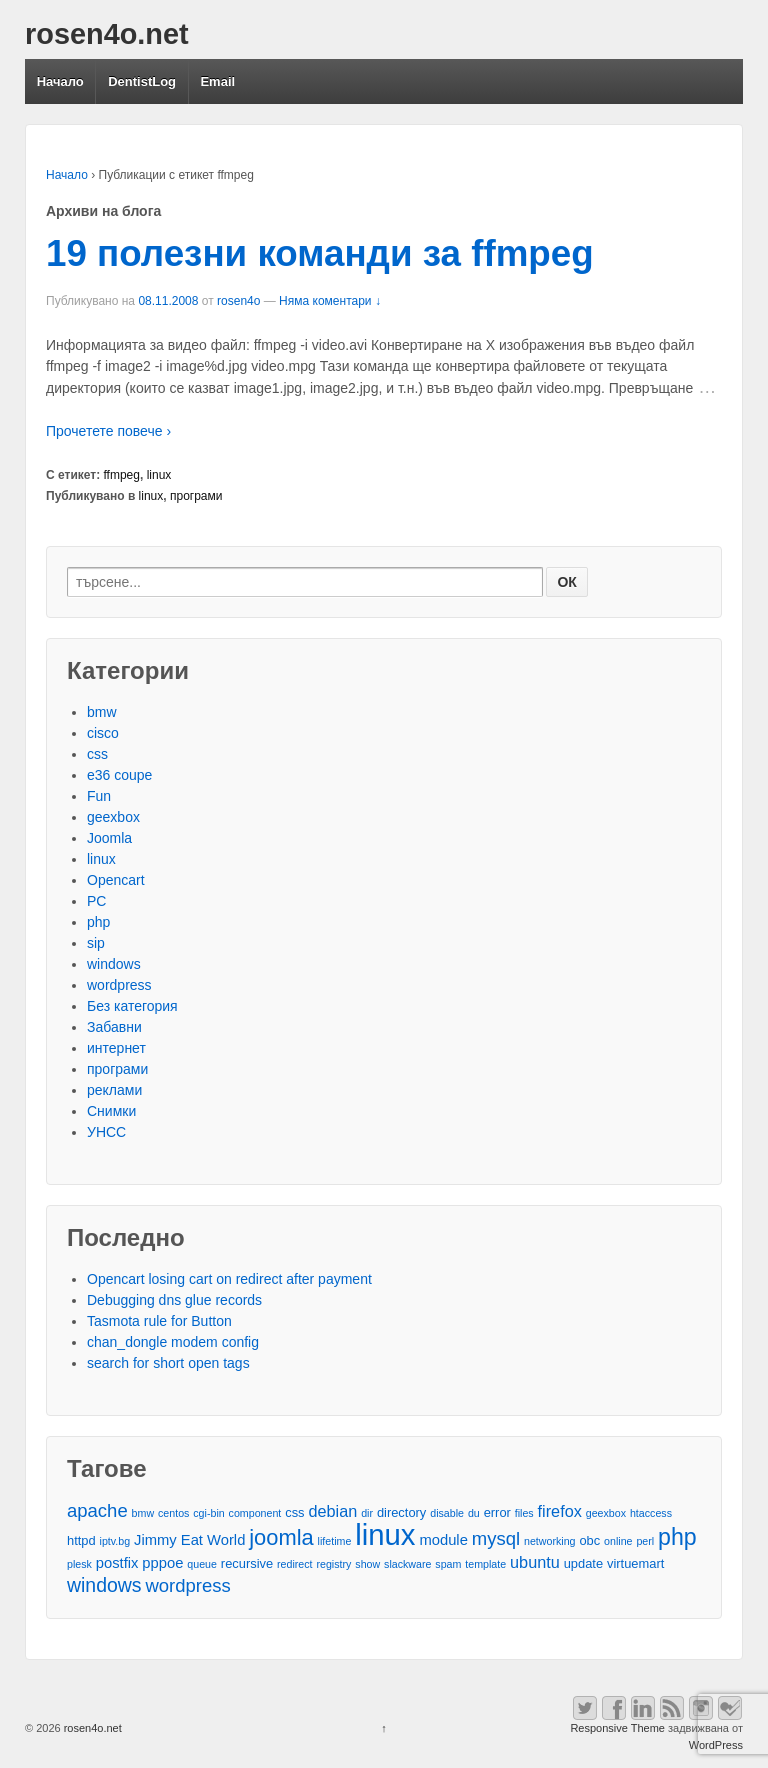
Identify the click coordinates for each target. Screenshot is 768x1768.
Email (217, 81)
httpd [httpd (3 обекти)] (81, 1540)
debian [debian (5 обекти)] (332, 1511)
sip (96, 943)
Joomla (109, 838)
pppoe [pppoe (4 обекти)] (162, 1563)
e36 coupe (119, 775)
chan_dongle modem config (173, 1342)
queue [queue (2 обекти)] (202, 1564)
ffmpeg (122, 475)
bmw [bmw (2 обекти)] (143, 1513)
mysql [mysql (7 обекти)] (496, 1538)
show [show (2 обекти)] (367, 1564)
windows (114, 964)
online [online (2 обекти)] (618, 1541)
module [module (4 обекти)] (443, 1540)
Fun (99, 796)
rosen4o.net (107, 34)
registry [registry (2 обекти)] (333, 1564)
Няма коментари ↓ (330, 301)
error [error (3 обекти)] (497, 1512)
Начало (60, 81)
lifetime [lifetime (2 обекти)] (335, 1541)
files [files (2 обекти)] (524, 1513)
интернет (116, 1048)
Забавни (114, 1027)
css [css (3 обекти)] (294, 1512)
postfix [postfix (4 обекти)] (117, 1563)
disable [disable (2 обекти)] (447, 1513)
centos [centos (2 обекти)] (173, 1513)
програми (196, 496)
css (97, 754)
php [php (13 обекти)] (677, 1537)
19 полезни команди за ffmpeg (320, 253)
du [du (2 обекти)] (474, 1513)
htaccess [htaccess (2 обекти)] (651, 1513)
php (98, 922)
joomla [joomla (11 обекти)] (281, 1537)
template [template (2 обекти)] (485, 1564)
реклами (114, 1090)
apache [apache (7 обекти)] (97, 1510)
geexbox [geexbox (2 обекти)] (606, 1513)
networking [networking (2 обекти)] (550, 1541)
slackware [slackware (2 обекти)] (407, 1564)
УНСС (106, 1132)
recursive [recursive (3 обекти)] (247, 1563)
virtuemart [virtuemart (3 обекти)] (635, 1563)
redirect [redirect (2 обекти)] (295, 1564)
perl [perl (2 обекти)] (645, 1541)
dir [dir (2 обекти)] (367, 1513)
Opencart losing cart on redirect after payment (229, 1279)
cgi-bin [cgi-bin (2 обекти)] (208, 1513)
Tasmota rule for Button (159, 1321)
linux (159, 475)
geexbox (113, 817)
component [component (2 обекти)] (255, 1513)
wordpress (119, 985)
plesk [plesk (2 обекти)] (79, 1564)
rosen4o (238, 301)
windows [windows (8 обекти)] (104, 1585)
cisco (103, 733)
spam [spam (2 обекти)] (448, 1564)
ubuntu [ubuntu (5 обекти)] (535, 1562)
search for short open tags (168, 1363)
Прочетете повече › (108, 431)
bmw (102, 712)
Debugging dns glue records (174, 1300)
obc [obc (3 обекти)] (589, 1540)
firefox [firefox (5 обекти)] (560, 1511)
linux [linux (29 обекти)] (385, 1534)
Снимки (111, 1111)
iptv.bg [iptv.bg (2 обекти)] (115, 1541)
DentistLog (142, 81)
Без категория (132, 1006)
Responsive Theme (617, 1728)
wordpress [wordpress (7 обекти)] (187, 1585)
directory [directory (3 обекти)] (401, 1512)
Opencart (116, 880)
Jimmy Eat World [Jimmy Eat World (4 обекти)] (189, 1540)
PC (96, 901)
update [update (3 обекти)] (583, 1563)
